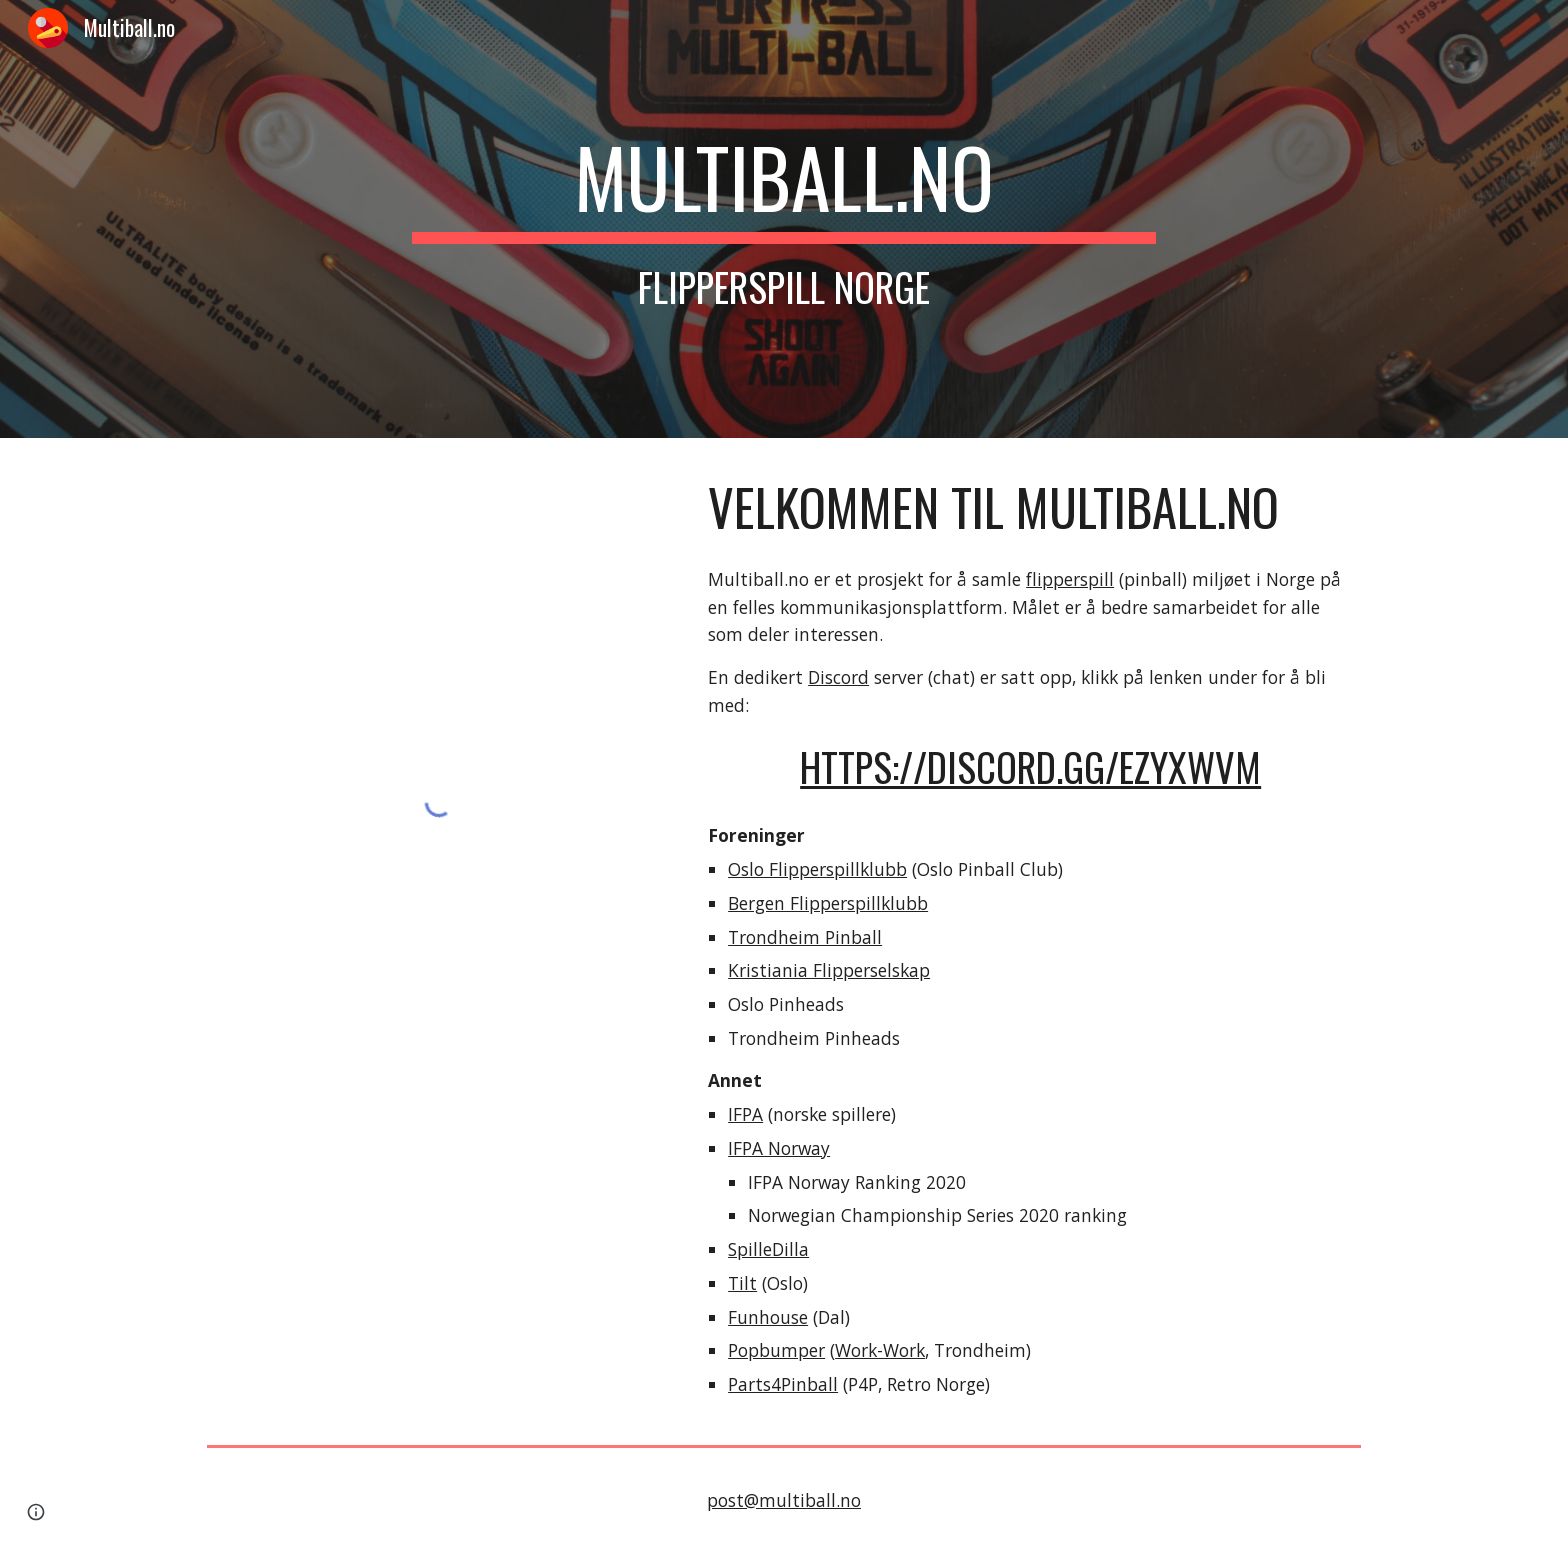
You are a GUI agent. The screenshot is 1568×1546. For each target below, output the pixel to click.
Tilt (742, 1283)
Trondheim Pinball (805, 937)
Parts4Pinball (783, 1384)
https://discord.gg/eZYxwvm (1030, 766)
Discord (838, 677)
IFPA (745, 1114)
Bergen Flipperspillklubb (828, 903)
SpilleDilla (768, 1249)
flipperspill (1070, 579)
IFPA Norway (779, 1148)
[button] (36, 1512)
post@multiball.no (784, 1500)
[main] (784, 219)
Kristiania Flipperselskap (829, 970)
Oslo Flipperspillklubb (817, 869)
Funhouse (768, 1317)
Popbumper (776, 1350)
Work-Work (880, 1350)
